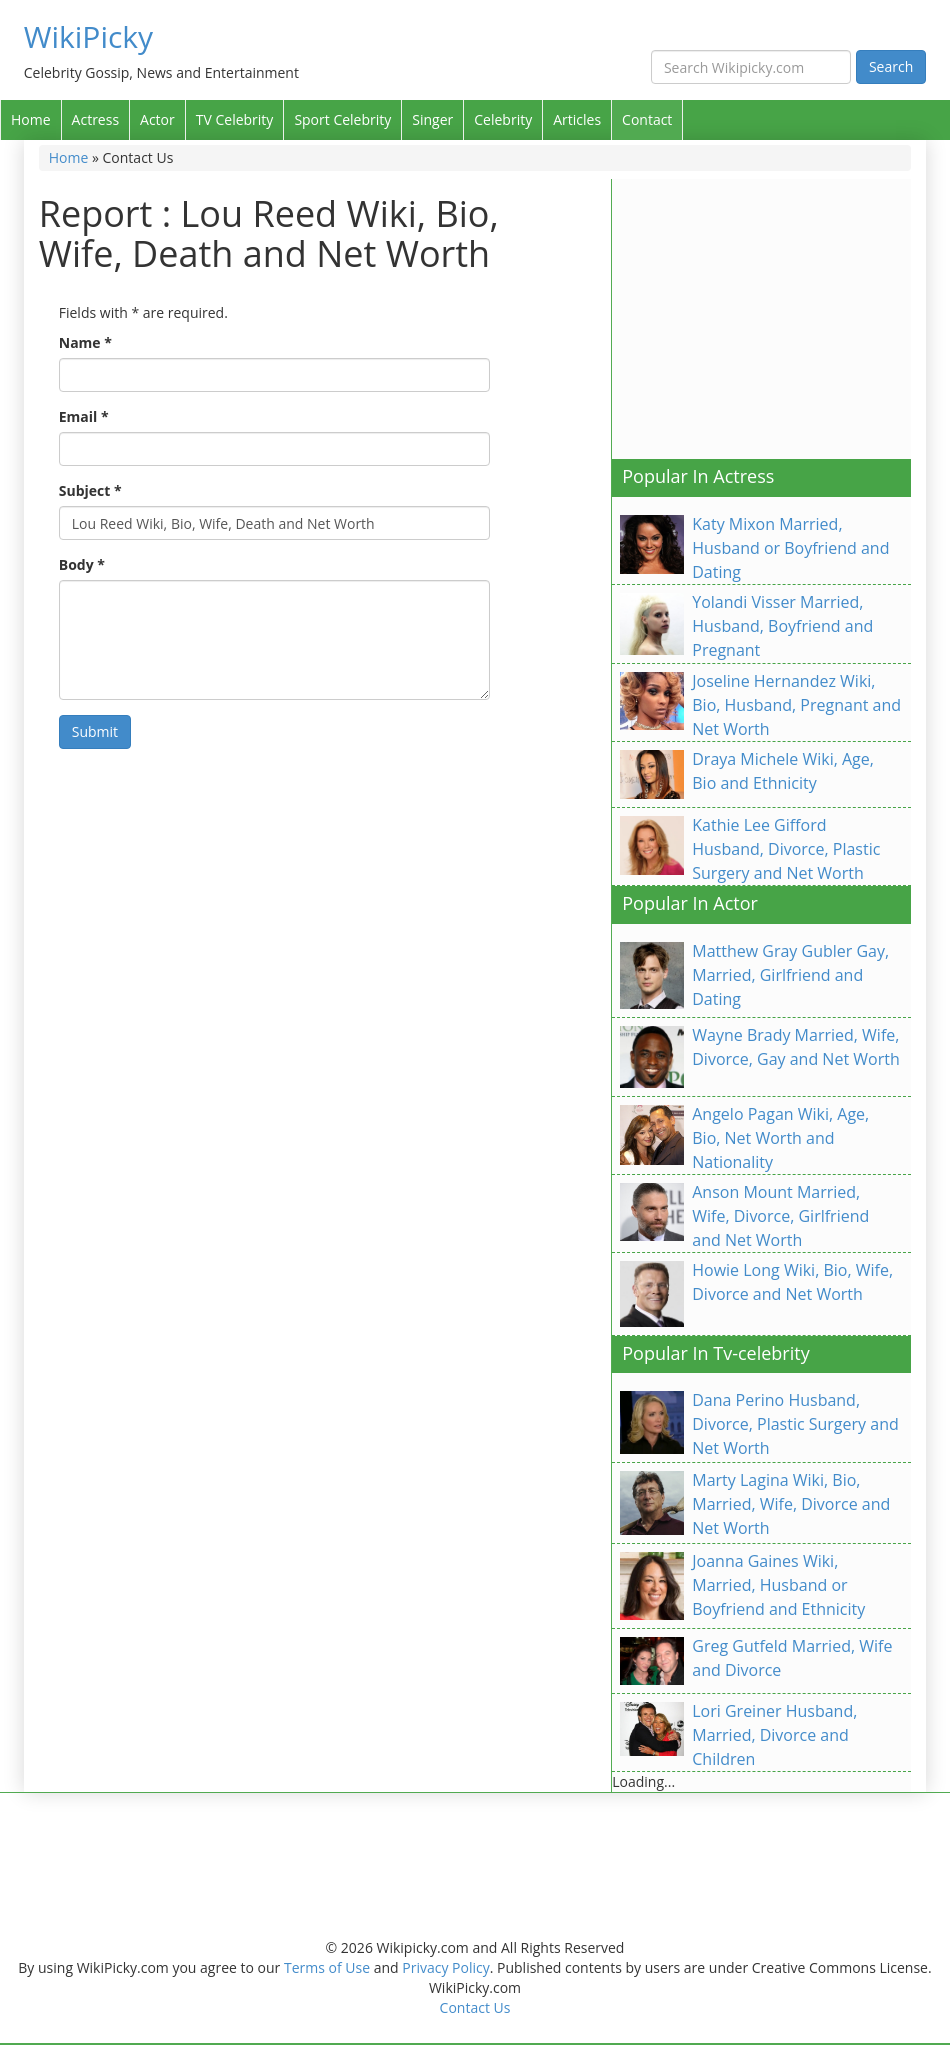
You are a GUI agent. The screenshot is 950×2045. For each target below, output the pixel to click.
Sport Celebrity (342, 119)
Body (82, 564)
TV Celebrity (235, 119)
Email (84, 416)
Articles (577, 119)
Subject (90, 490)
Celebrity (503, 119)
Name (85, 342)
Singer (432, 119)
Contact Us (475, 2007)
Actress (95, 119)
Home (31, 119)
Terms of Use (327, 1967)
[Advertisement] (780, 319)
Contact (647, 119)
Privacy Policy (445, 1967)
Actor (157, 119)
